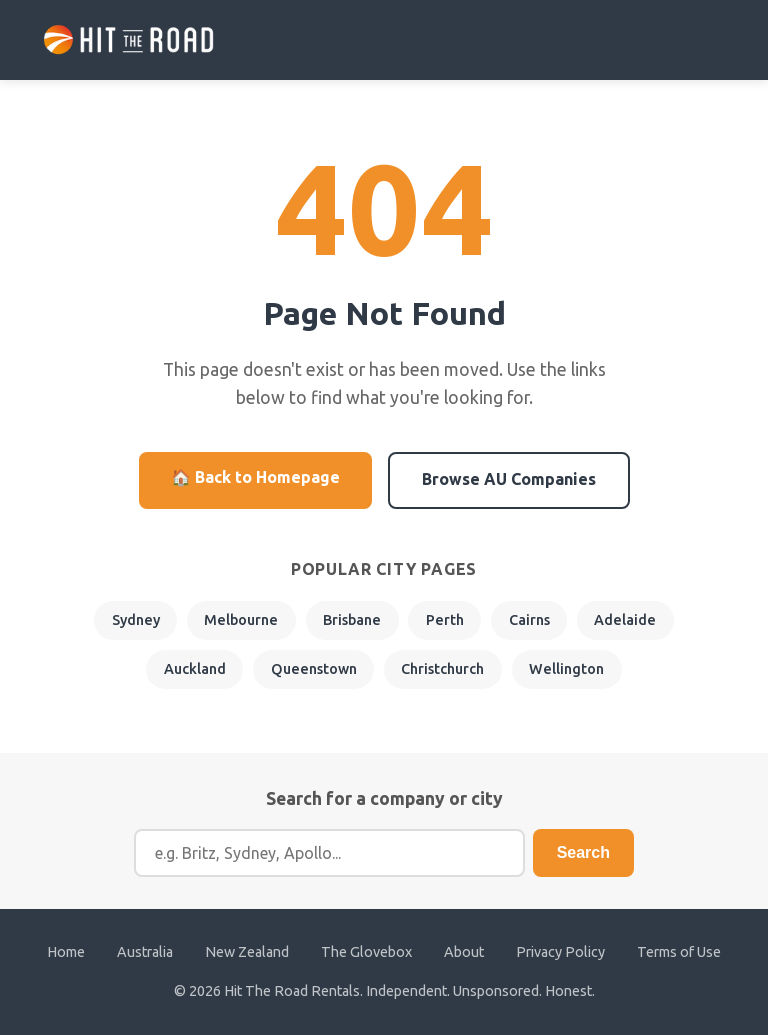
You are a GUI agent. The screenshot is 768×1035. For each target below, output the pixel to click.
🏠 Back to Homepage (255, 477)
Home (66, 952)
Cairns (529, 620)
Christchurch (442, 669)
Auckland (195, 669)
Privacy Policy (560, 952)
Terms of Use (679, 952)
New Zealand (247, 952)
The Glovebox (366, 952)
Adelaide (625, 620)
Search (583, 852)
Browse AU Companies (509, 479)
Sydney (136, 620)
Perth (445, 620)
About (464, 952)
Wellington (566, 669)
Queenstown (314, 669)
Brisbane (352, 620)
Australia (145, 952)
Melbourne (241, 620)
